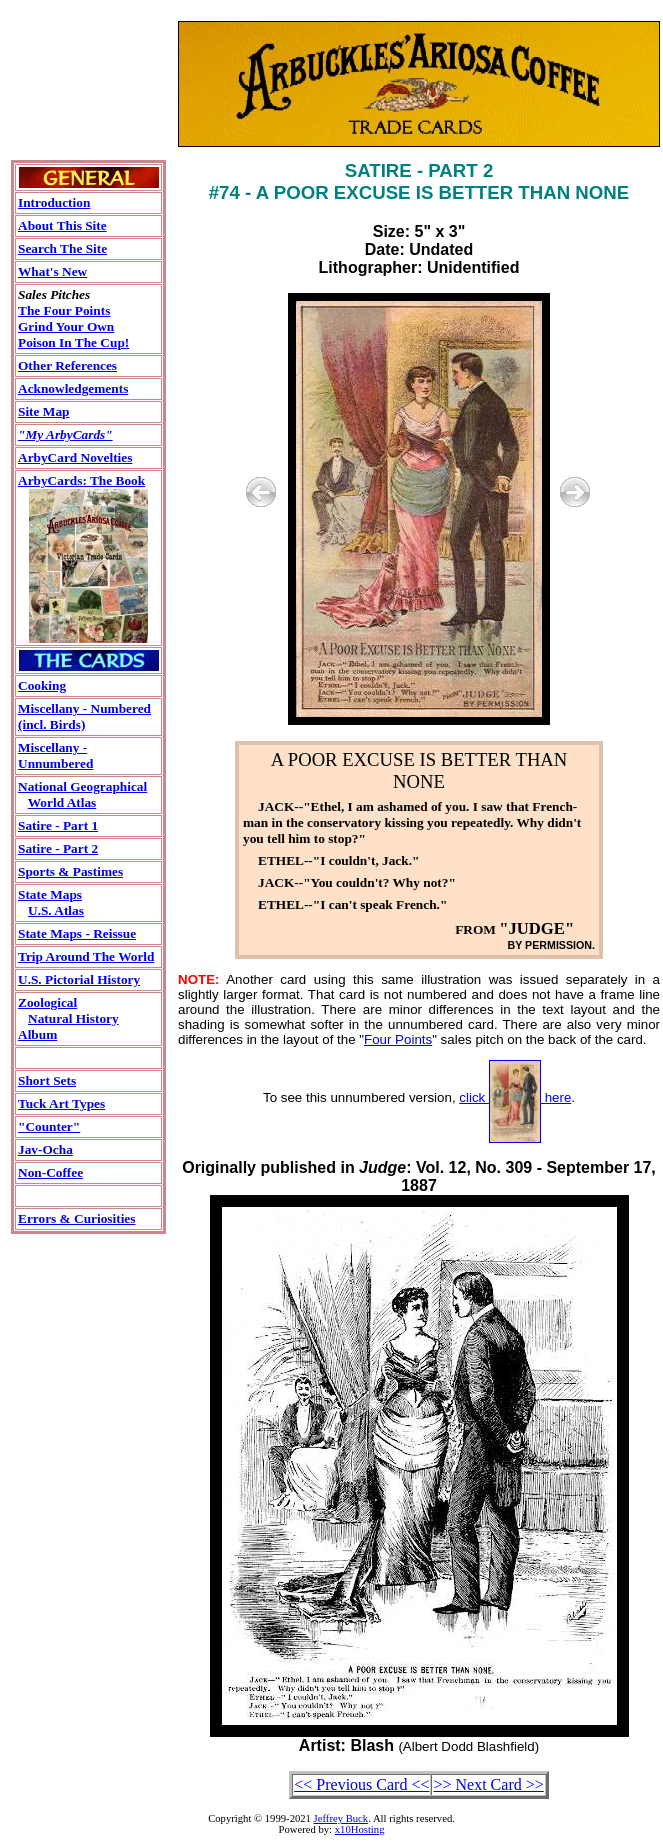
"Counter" (49, 1126)
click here (515, 1097)
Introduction (54, 202)
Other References (67, 365)
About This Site (62, 225)
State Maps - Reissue (77, 933)
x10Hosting (360, 1829)
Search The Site (62, 248)
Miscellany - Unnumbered (55, 755)
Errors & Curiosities (76, 1218)
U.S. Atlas (56, 910)
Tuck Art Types (61, 1103)
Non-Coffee (50, 1172)
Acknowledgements (73, 388)
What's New (52, 271)
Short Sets (47, 1080)
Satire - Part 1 (58, 825)
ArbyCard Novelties (75, 457)
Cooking (42, 685)
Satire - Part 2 (58, 848)
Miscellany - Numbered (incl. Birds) (84, 716)
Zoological (47, 1002)
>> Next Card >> (488, 1784)
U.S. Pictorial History (79, 979)
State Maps (50, 894)
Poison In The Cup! (73, 342)
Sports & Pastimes (70, 871)
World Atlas (62, 802)
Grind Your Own (66, 326)
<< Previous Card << (361, 1784)
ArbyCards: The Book (81, 480)
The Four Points (64, 310)
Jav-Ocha (45, 1149)
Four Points (398, 1039)
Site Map (43, 411)
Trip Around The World (86, 956)
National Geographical (82, 786)
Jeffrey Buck (341, 1818)
